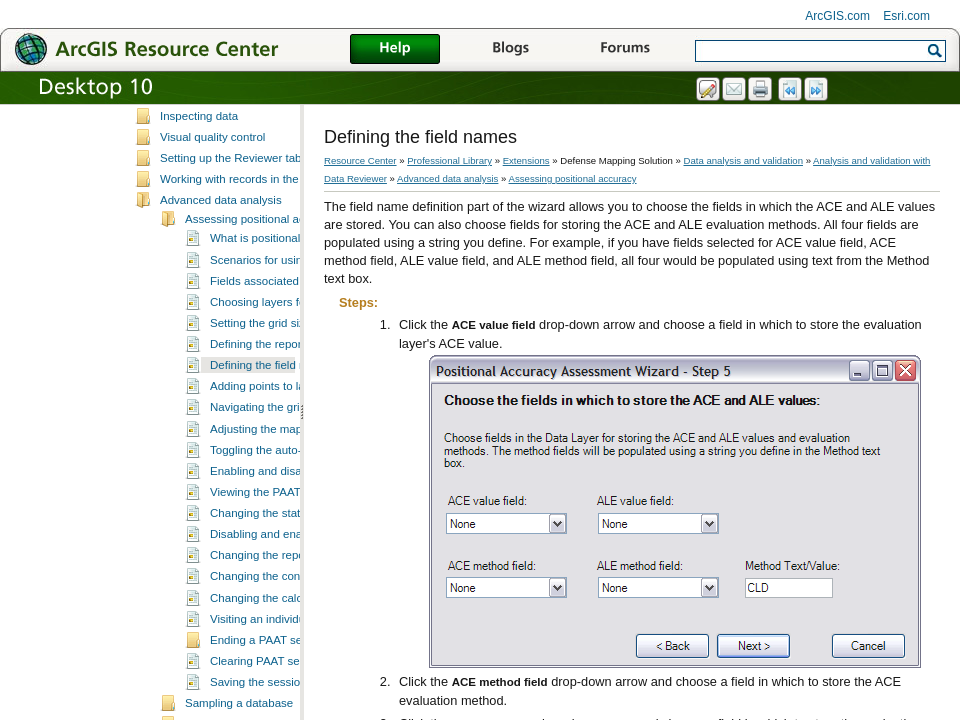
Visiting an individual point (276, 677)
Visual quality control (212, 195)
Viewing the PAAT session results (295, 550)
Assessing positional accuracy (262, 277)
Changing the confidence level (287, 634)
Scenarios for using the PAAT (284, 318)
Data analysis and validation (743, 160)
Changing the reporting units (282, 613)
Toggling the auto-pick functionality (298, 508)
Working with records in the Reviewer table (269, 237)
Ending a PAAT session (269, 698)
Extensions (526, 160)
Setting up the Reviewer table (235, 216)
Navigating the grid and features (291, 465)
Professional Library (449, 160)
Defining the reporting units (279, 402)
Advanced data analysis (221, 258)
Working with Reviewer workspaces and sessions (285, 131)
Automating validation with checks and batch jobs (285, 153)
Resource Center (360, 160)
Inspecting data (199, 174)
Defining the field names (272, 423)
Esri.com (906, 16)
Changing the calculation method (294, 656)
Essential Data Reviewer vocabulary (252, 110)
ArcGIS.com (837, 16)
